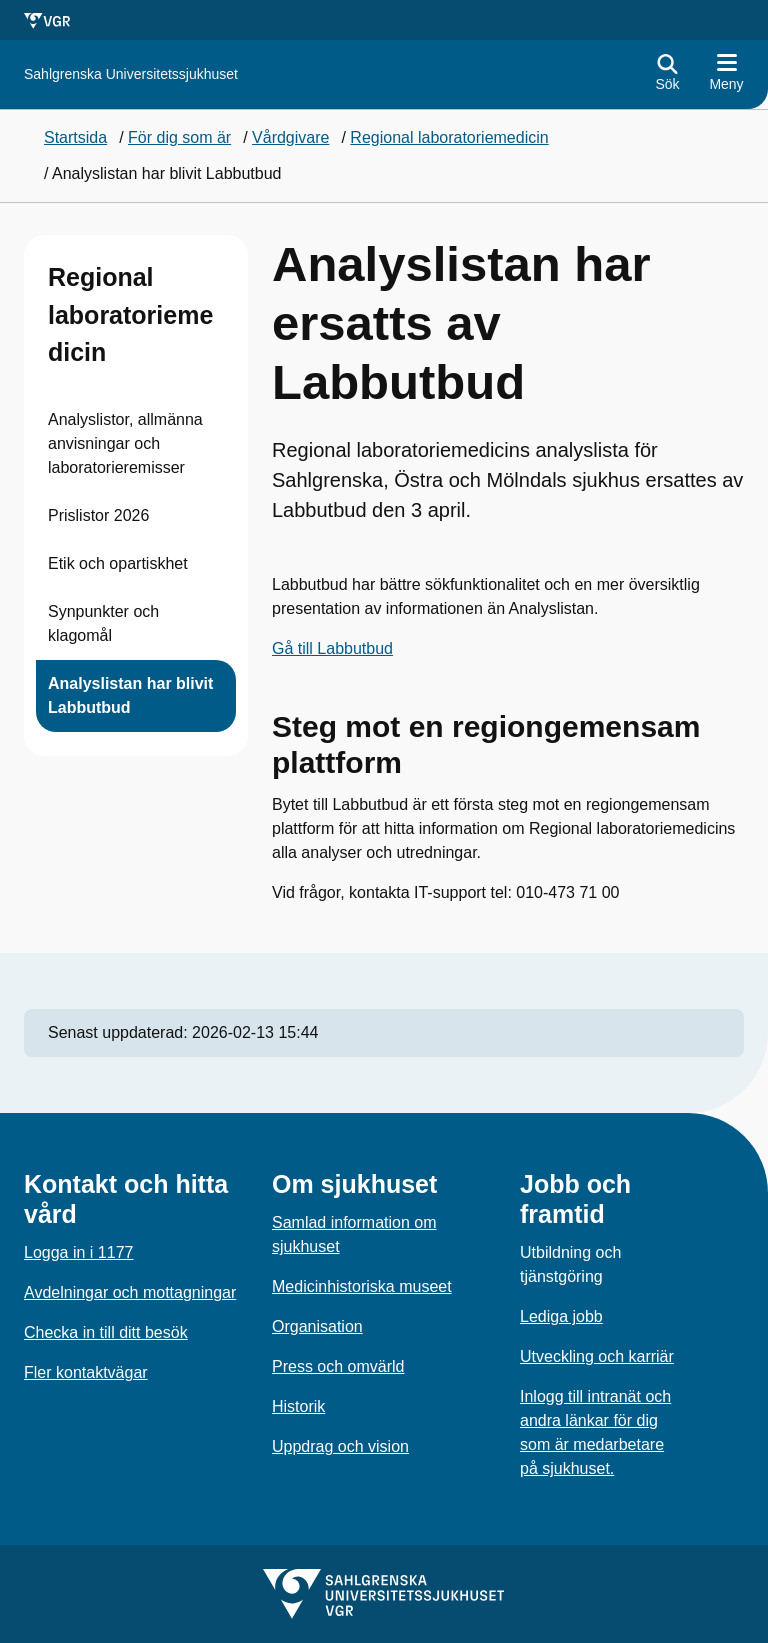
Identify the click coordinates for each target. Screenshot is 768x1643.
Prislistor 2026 (98, 515)
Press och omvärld (338, 1366)
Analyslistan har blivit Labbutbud (130, 695)
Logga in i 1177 (78, 1252)
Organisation (317, 1326)
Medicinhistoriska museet (362, 1286)
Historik (298, 1406)
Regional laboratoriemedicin (130, 314)
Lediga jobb (561, 1316)
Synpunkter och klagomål (103, 623)
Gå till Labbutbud (332, 648)
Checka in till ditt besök (106, 1332)
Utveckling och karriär (597, 1356)
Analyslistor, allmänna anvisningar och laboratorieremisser (125, 443)
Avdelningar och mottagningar (130, 1292)
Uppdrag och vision (340, 1446)
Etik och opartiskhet (118, 563)
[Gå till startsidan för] (131, 74)
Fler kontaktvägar (86, 1372)
